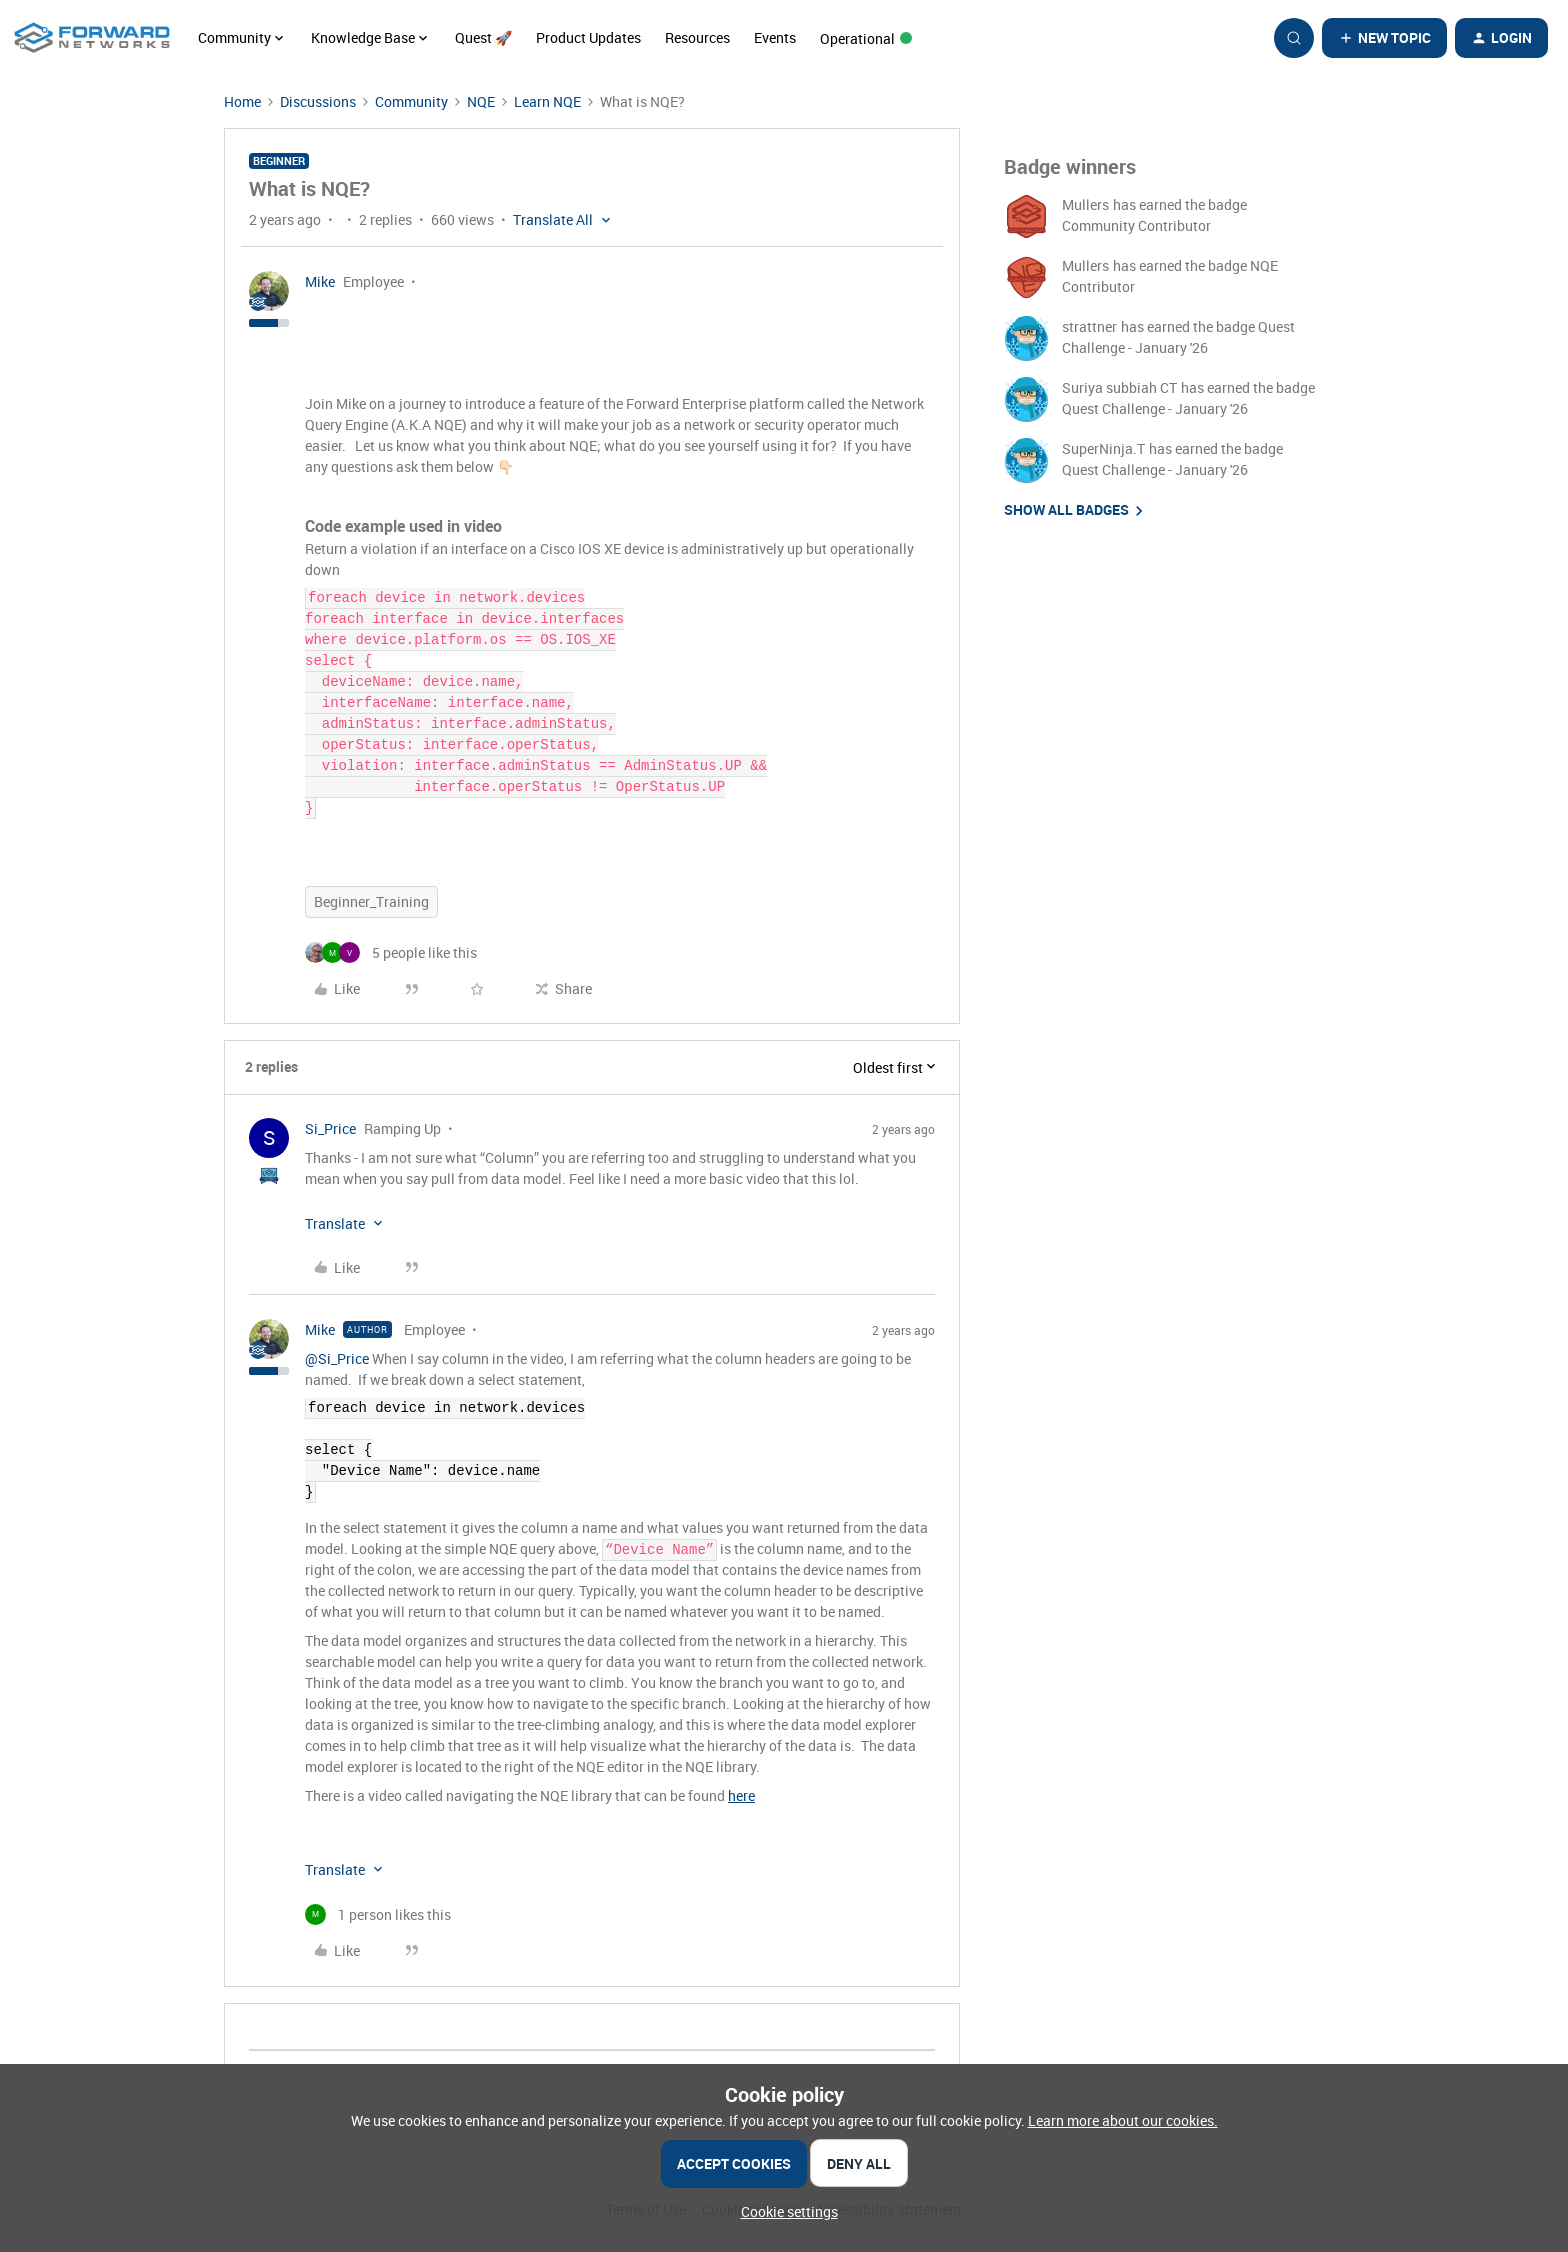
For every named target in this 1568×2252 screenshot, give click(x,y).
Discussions (318, 101)
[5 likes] (391, 952)
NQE (481, 101)
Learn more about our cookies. (1123, 2120)
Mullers (1085, 204)
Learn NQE (547, 101)
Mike (320, 281)
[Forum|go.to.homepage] (92, 38)
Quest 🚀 (483, 37)
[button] (1384, 38)
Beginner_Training (371, 901)
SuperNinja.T (1103, 448)
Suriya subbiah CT (1119, 387)
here (741, 1795)
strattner (1089, 326)
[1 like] (378, 1914)
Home (242, 101)
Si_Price (330, 1128)
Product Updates (588, 37)
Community (411, 101)
